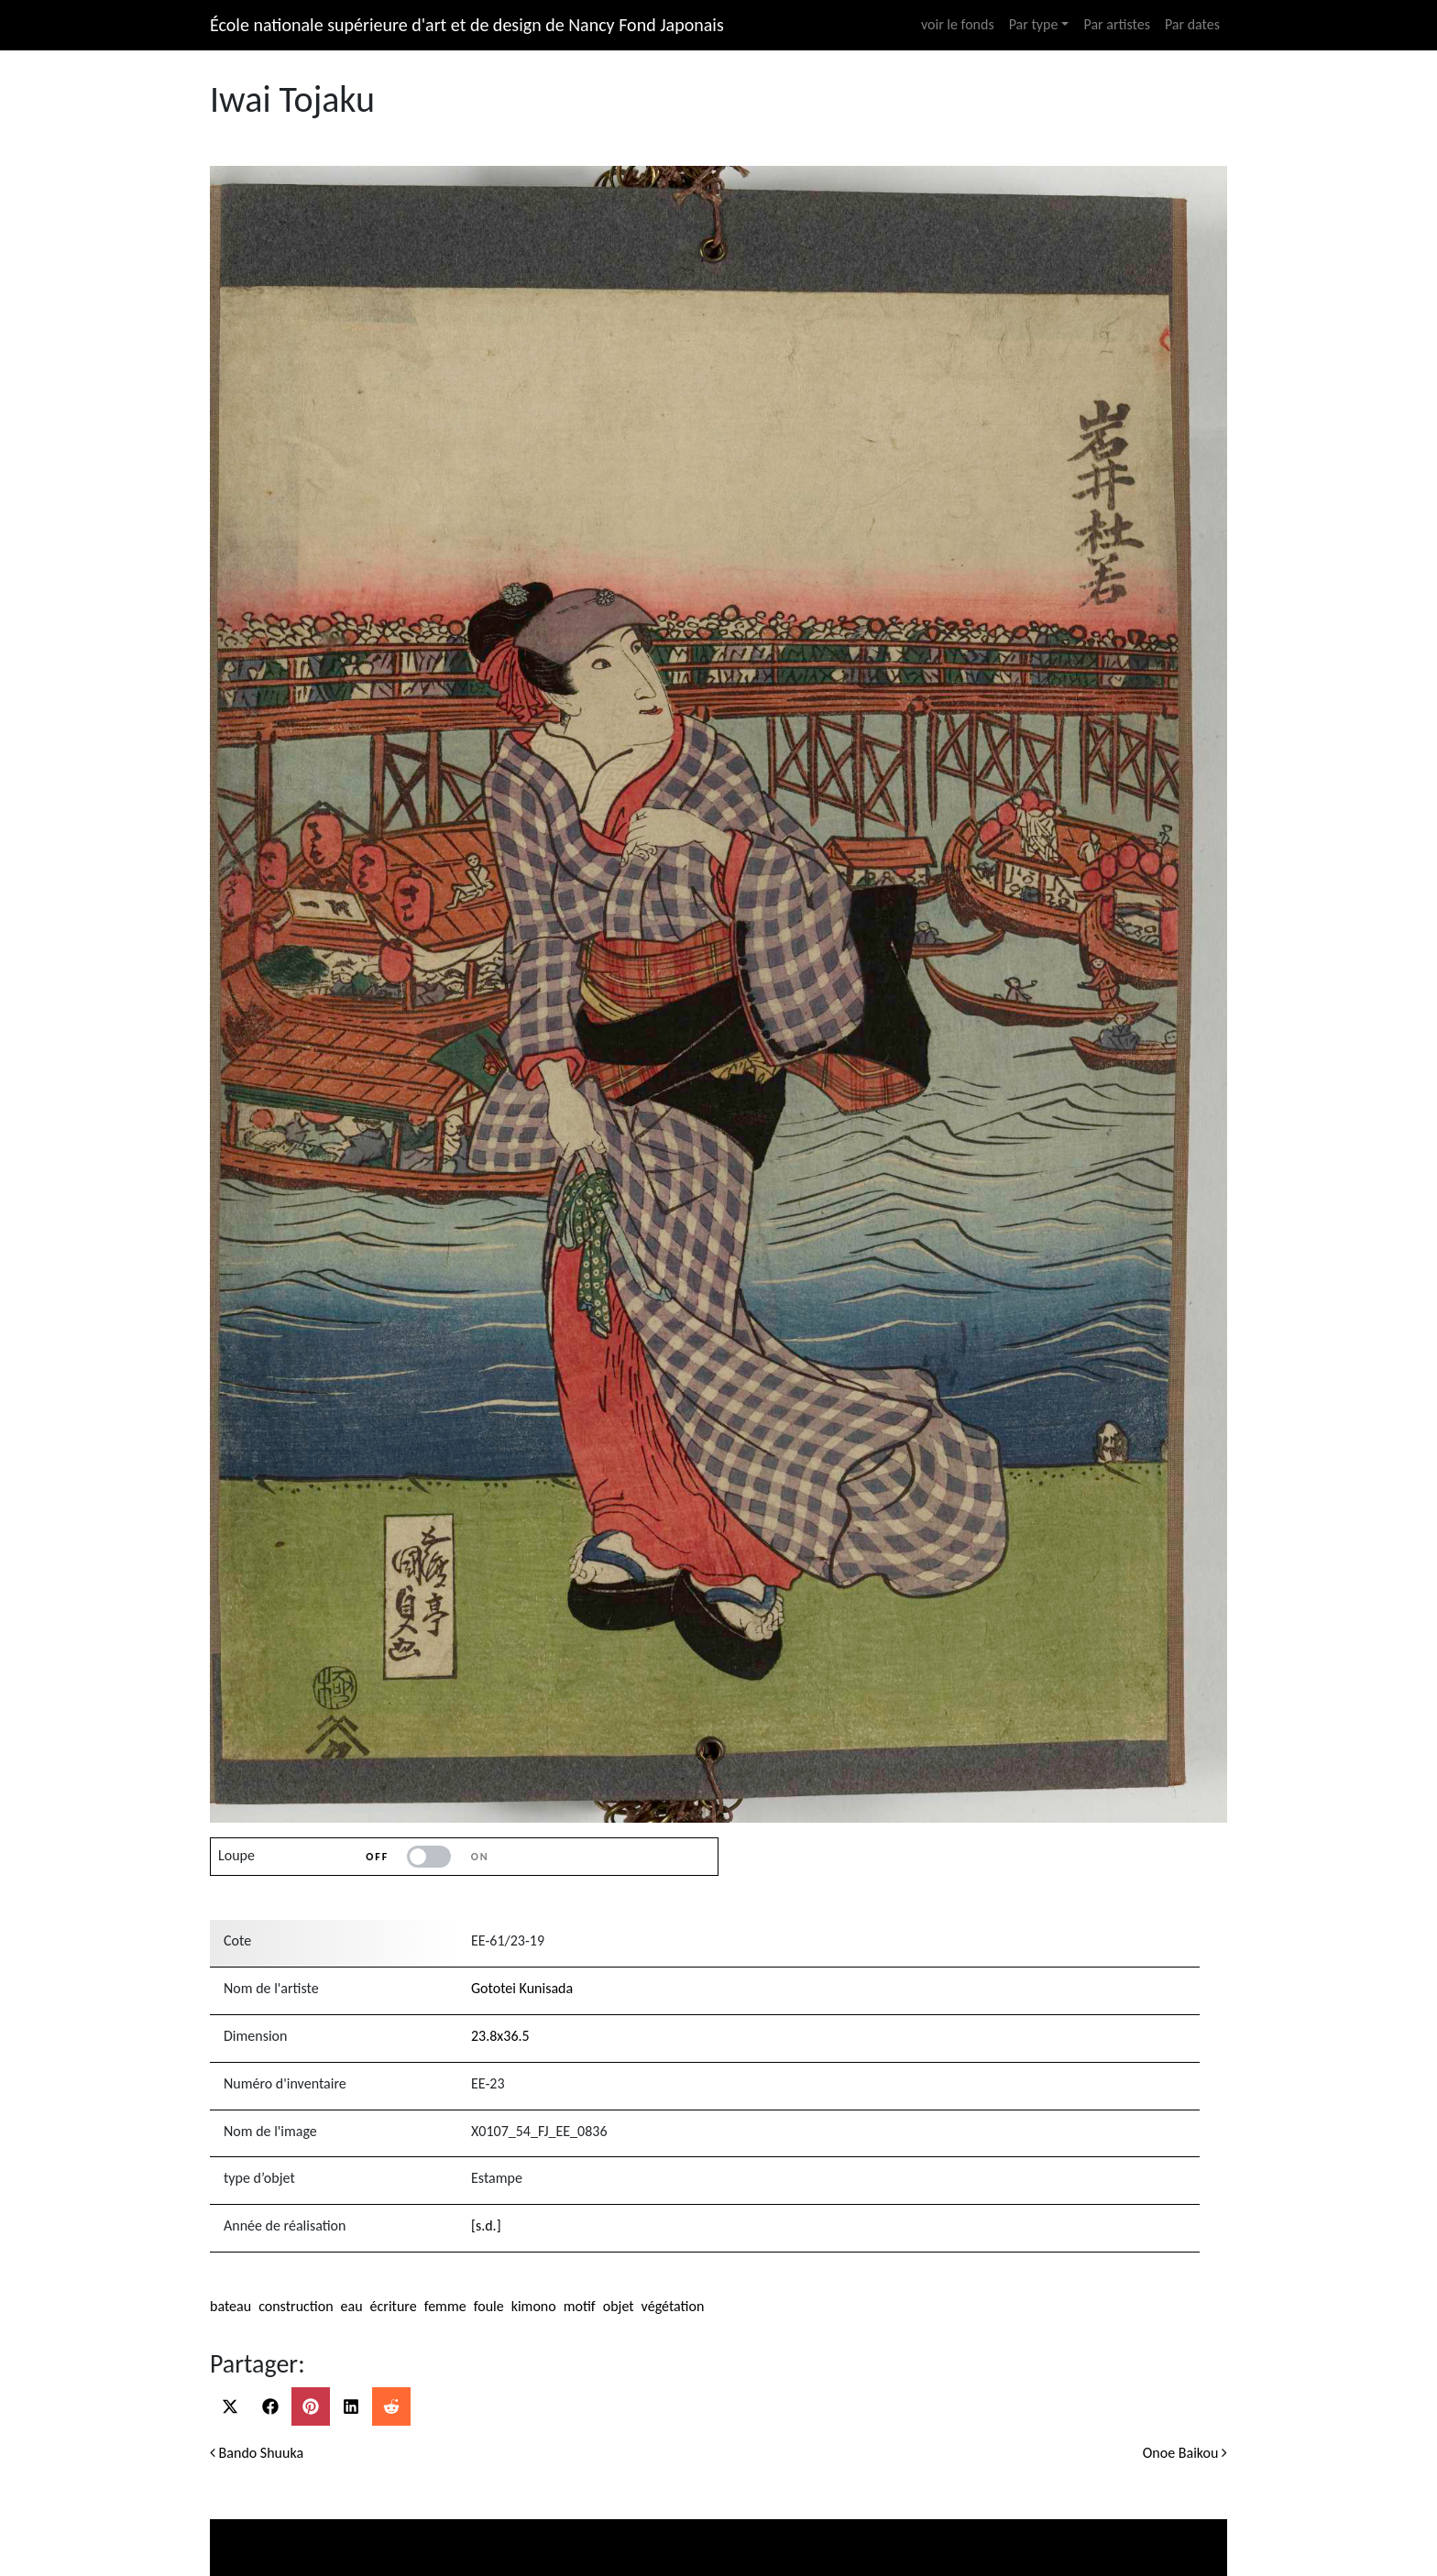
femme (445, 2306)
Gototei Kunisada (522, 1988)
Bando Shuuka (256, 2452)
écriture (393, 2306)
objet (618, 2306)
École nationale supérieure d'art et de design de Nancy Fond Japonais (467, 25)
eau (352, 2306)
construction (295, 2306)
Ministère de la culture (345, 2526)
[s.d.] (486, 2225)
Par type (1034, 24)
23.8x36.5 (500, 2035)
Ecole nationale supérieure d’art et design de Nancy (958, 2526)
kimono (533, 2306)
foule (489, 2306)
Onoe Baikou (1185, 2452)
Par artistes (1116, 24)
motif (580, 2306)
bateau (230, 2306)
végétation (673, 2306)
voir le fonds (957, 24)
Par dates (1192, 24)
